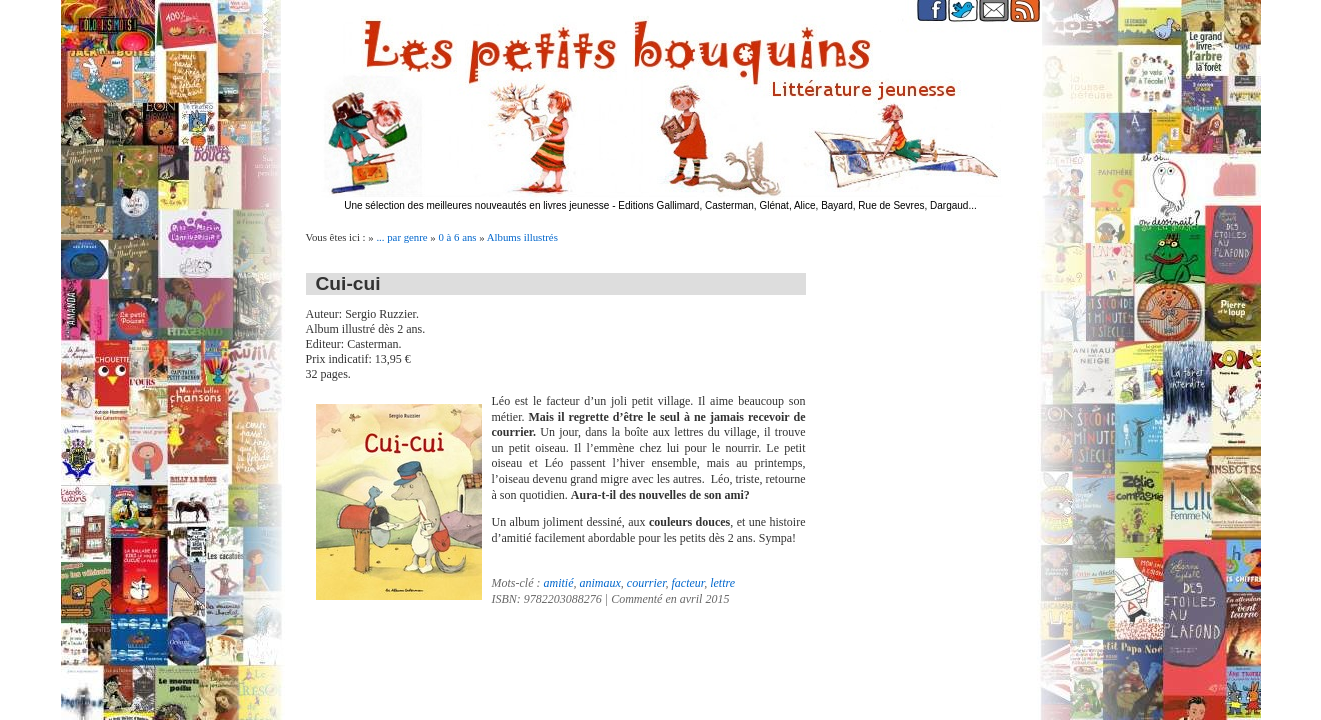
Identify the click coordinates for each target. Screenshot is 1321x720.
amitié (558, 583)
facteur (687, 583)
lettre (722, 583)
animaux (599, 583)
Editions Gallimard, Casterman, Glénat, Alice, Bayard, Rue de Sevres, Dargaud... (797, 205)
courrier (646, 583)
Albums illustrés (522, 237)
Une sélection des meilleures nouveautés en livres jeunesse (476, 205)
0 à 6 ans (457, 237)
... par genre (401, 237)
